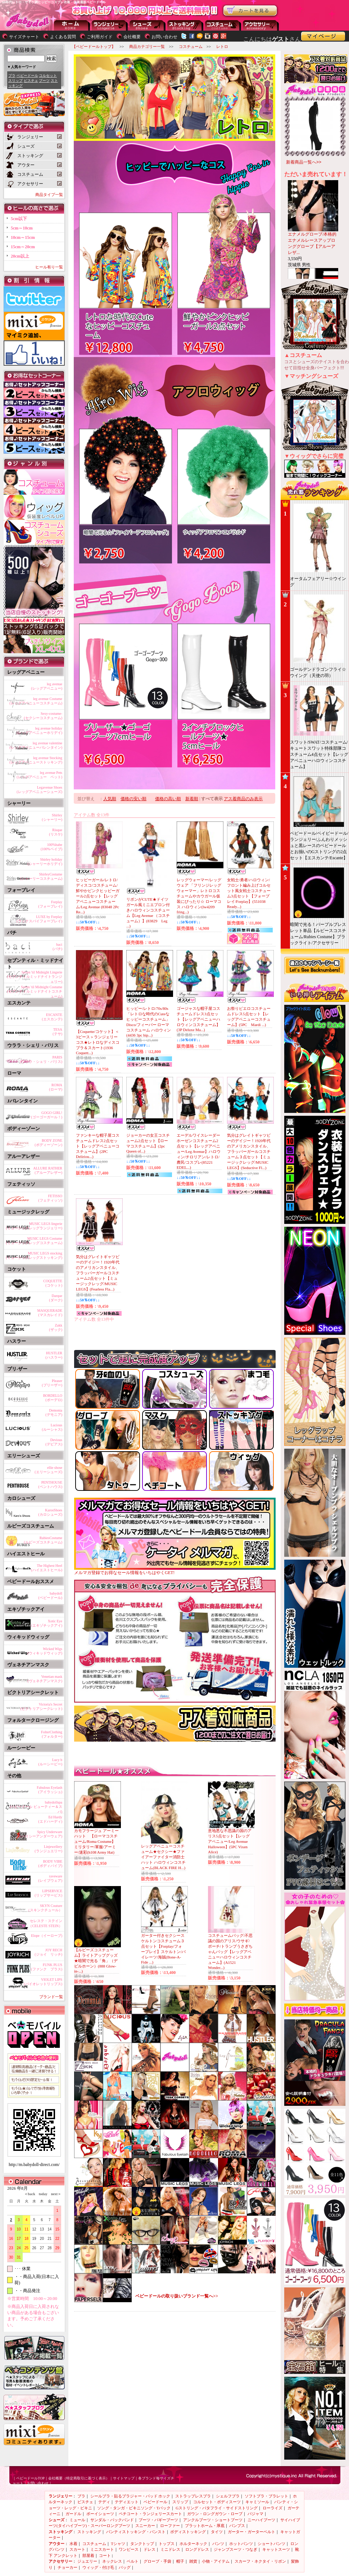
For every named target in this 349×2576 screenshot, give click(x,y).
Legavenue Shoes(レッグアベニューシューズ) (39, 789)
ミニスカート (102, 2549)
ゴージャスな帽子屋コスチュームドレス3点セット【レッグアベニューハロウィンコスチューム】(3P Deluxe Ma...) (198, 1019)
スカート (77, 2549)
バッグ (125, 2567)
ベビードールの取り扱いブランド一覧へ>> (176, 2296)
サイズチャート (24, 36)
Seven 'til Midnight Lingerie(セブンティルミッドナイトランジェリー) (34, 975)
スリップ (15, 81)
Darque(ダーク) (55, 1298)
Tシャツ (118, 2543)
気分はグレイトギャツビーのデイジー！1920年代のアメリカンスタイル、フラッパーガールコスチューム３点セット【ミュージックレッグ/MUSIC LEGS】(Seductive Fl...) (249, 1151)
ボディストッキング (188, 2532)
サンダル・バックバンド (112, 2520)
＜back (29, 2194)
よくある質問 (63, 36)
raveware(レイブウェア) (50, 1878)
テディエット (127, 2502)
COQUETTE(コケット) (52, 1283)
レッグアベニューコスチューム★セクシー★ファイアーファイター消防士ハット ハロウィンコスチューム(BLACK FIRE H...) (163, 1857)
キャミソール (257, 2502)
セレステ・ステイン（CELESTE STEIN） (45, 1923)
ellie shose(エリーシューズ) (48, 1470)
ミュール (77, 2520)
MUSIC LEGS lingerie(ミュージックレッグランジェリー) (34, 1226)
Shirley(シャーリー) (52, 817)
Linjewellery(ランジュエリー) (48, 1849)
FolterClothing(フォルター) (51, 1734)
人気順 (109, 798)
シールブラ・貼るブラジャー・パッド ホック (130, 2496)
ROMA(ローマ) (55, 1087)
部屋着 (88, 2555)
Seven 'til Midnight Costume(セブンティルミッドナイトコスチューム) (34, 990)
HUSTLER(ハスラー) (53, 1355)
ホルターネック (193, 2543)
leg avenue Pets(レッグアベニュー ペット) (39, 775)
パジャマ (255, 2514)
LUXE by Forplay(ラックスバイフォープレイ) (39, 919)
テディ (104, 2502)
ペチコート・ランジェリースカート (150, 2514)
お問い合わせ (164, 36)
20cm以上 (20, 256)
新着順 (191, 798)
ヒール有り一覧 (49, 267)
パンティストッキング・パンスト (136, 2532)
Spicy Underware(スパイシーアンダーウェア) (39, 1834)
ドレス (149, 2549)
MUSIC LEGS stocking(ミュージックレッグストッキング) (34, 1255)
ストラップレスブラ (193, 2496)
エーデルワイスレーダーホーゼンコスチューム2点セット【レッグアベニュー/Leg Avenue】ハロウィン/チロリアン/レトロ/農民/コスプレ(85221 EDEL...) (199, 1151)
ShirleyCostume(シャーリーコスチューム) (41, 876)
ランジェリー (110, 25)
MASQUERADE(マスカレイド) (49, 1313)
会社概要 (132, 36)
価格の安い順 (133, 798)
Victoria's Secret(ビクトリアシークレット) (41, 1706)
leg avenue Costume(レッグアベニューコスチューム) (35, 701)
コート (105, 2555)
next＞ (54, 2194)
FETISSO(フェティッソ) (50, 1198)
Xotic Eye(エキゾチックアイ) (46, 1623)
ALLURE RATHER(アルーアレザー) (47, 1170)
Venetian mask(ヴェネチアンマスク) (44, 1679)
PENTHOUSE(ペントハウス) (50, 1484)
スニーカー (145, 2525)
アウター (223, 25)
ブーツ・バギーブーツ (158, 2520)
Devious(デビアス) (53, 1442)
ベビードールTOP (30, 2478)
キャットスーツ (276, 2549)
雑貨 (193, 2561)
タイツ (217, 2532)
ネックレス (112, 2561)
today (41, 2194)
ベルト (133, 2561)
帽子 (180, 2561)
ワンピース (129, 2549)
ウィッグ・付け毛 (98, 2567)
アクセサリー (261, 25)
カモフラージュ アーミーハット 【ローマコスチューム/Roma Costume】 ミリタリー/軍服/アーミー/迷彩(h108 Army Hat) (96, 1841)
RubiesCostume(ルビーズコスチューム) (43, 1540)
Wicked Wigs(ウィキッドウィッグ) (44, 1651)
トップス (166, 2543)
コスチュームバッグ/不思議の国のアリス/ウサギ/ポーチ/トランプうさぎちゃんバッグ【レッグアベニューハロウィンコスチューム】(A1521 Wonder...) (230, 1951)
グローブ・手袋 (157, 2561)
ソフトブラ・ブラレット (266, 2496)
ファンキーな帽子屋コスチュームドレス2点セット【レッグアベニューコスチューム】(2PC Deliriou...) (97, 1146)
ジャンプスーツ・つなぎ (235, 2549)
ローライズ (272, 2508)
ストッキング (185, 25)
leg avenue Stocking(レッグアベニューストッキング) (35, 760)
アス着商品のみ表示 (243, 798)
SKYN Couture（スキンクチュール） (44, 1908)
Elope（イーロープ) (46, 1936)
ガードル (73, 2514)
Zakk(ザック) (55, 1327)
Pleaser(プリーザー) (52, 1383)
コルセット (48, 75)
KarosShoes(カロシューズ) (50, 1512)
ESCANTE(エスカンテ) (52, 1017)
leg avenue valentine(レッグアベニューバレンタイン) (35, 745)
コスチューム (94, 2543)
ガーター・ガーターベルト (251, 2532)
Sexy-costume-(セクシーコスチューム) (43, 716)
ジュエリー (87, 2561)
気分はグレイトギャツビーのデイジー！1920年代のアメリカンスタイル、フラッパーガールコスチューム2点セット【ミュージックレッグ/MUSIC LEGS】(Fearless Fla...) (97, 1272)
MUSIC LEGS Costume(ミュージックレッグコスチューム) (34, 1240)
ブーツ (44, 81)
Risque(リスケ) (55, 832)
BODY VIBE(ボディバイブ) (50, 1863)
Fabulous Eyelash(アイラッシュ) (49, 1790)
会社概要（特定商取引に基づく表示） (78, 2478)
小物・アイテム (216, 2561)
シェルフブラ (228, 2496)
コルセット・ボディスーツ (217, 2502)
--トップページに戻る (72, 25)
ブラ (11, 75)
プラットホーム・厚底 (205, 2525)
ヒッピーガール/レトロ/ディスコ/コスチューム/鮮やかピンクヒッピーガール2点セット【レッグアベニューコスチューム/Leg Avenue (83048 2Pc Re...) (97, 896)
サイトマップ (124, 2478)
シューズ (148, 25)
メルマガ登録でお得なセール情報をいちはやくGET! (175, 1570)
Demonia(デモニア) (53, 1412)
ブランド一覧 (51, 1997)
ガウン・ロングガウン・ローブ (215, 2514)
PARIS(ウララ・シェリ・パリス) (41, 1059)
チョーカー (67, 2567)
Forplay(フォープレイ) (50, 904)
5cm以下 (19, 218)
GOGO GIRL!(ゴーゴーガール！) (46, 1115)
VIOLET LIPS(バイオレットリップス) (43, 1982)
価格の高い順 (168, 798)
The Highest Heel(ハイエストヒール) (46, 1568)
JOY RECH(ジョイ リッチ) (48, 1952)
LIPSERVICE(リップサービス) (48, 1893)
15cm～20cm (23, 246)
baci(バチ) (57, 946)
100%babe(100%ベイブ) (51, 847)
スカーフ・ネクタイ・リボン (260, 2561)
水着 (73, 2543)
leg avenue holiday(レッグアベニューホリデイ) (39, 730)
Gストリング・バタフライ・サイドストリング (217, 2508)
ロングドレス (197, 2549)
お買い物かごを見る (250, 11)
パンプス (237, 2525)
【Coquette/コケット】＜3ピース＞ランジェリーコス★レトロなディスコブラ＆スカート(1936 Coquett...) (97, 1042)
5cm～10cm (22, 228)
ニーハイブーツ (261, 2520)
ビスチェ (31, 81)
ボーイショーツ (100, 2514)
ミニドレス (170, 2549)
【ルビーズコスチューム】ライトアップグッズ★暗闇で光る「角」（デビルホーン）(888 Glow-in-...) (96, 1960)
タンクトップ (142, 2543)
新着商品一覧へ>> (303, 162)
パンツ (218, 2543)
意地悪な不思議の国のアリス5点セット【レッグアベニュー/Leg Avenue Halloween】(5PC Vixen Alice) (229, 1841)
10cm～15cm (23, 237)
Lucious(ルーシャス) (52, 1427)
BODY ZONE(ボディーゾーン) (48, 1142)
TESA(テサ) (57, 1032)
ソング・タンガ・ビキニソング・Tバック (134, 2508)
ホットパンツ (241, 2543)
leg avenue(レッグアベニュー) (46, 686)
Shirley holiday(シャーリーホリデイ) (44, 861)
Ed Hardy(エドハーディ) (50, 1819)
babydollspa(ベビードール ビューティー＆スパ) (36, 1805)
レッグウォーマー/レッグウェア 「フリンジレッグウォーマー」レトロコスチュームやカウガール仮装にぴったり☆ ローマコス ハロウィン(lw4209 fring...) (199, 896)
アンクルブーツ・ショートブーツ (213, 2520)
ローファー (170, 2525)
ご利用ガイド (100, 36)
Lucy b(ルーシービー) (50, 1762)
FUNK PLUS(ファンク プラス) (46, 1967)
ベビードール (27, 75)
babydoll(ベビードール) (50, 1595)
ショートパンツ (271, 2543)
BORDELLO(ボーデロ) (52, 1398)
